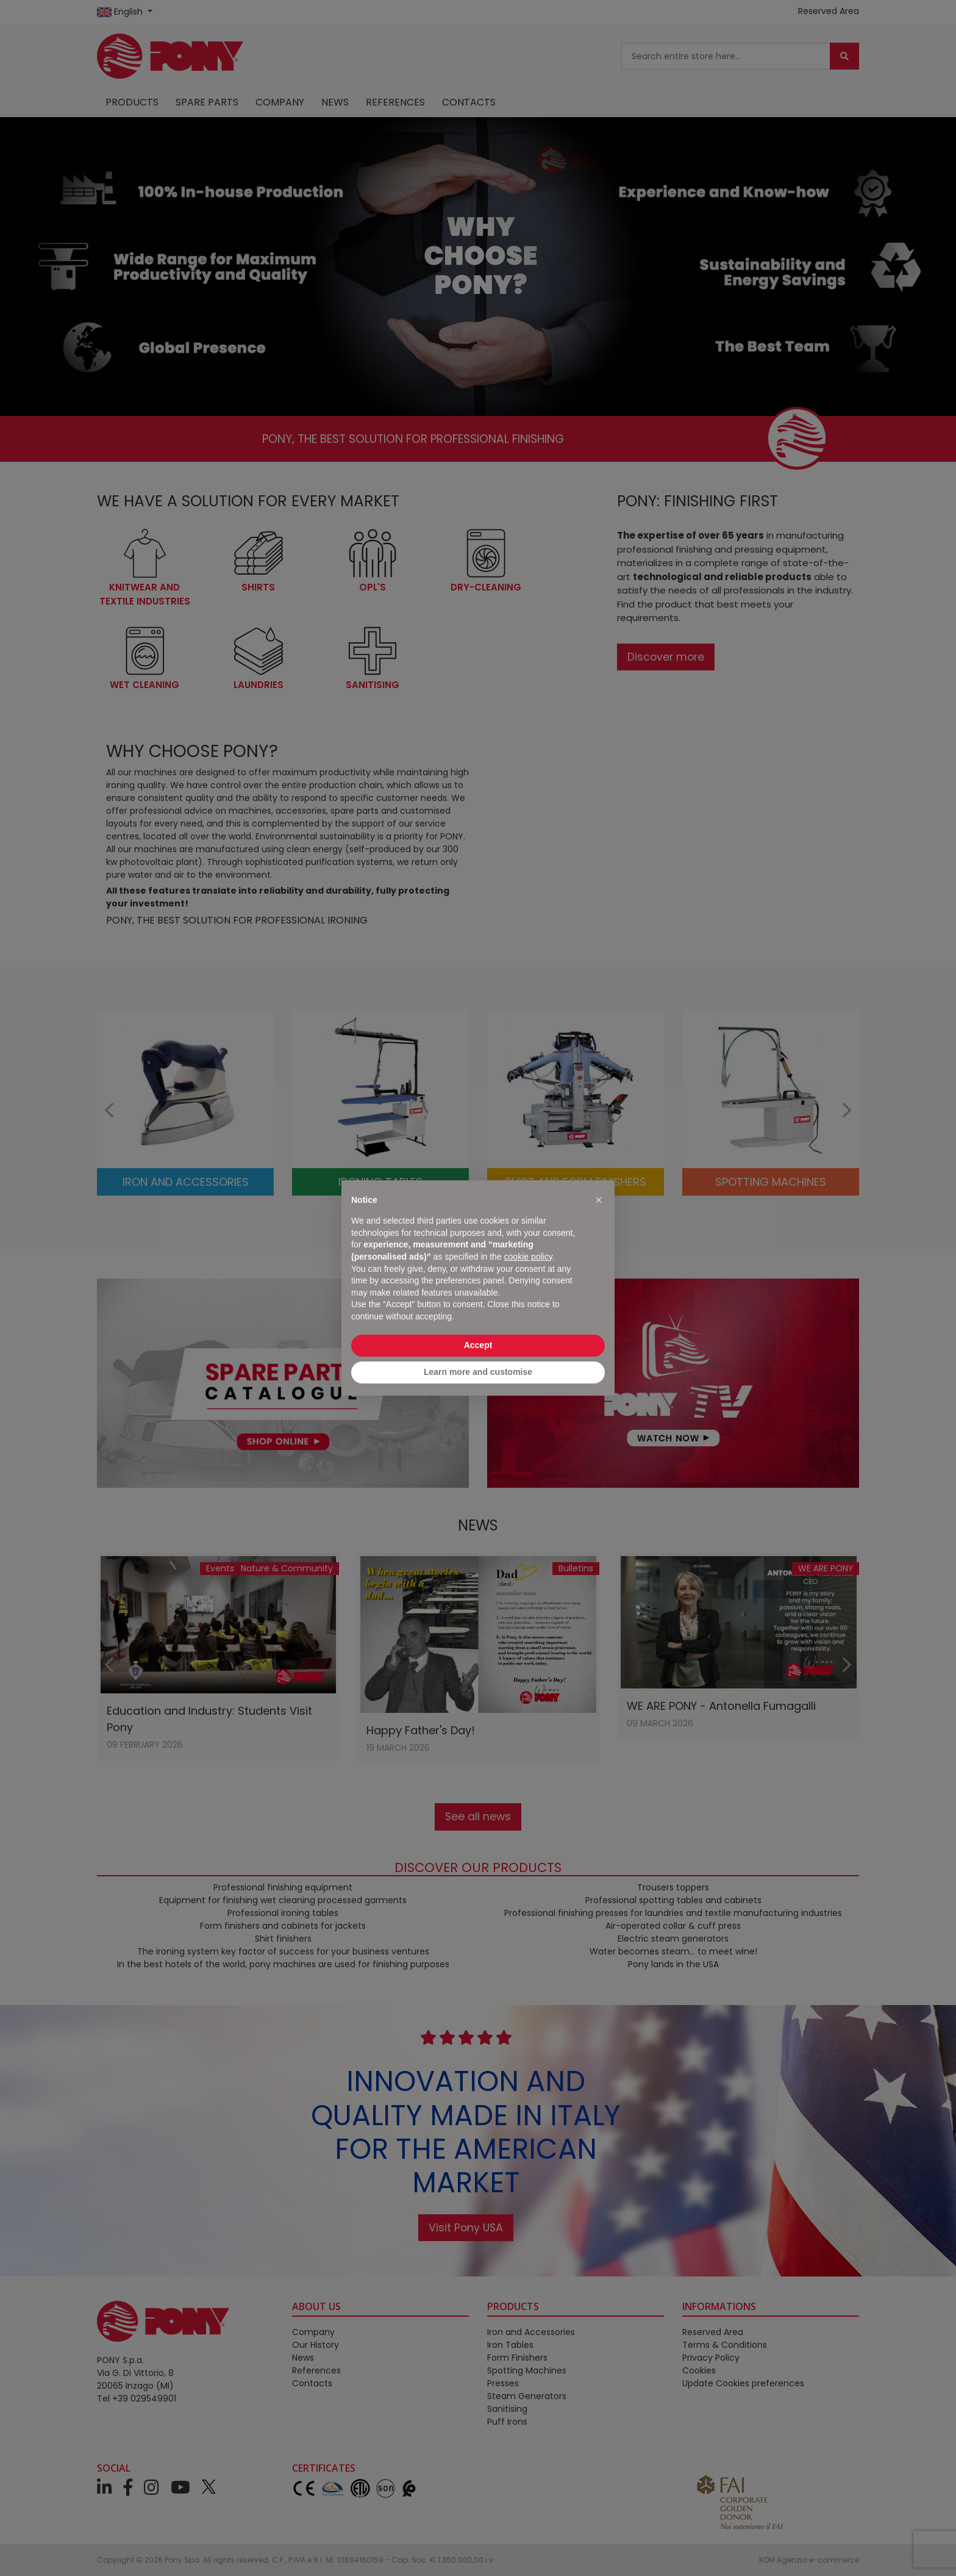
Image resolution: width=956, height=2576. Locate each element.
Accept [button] (478, 1345)
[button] (598, 1200)
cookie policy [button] (528, 1256)
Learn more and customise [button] (478, 1372)
